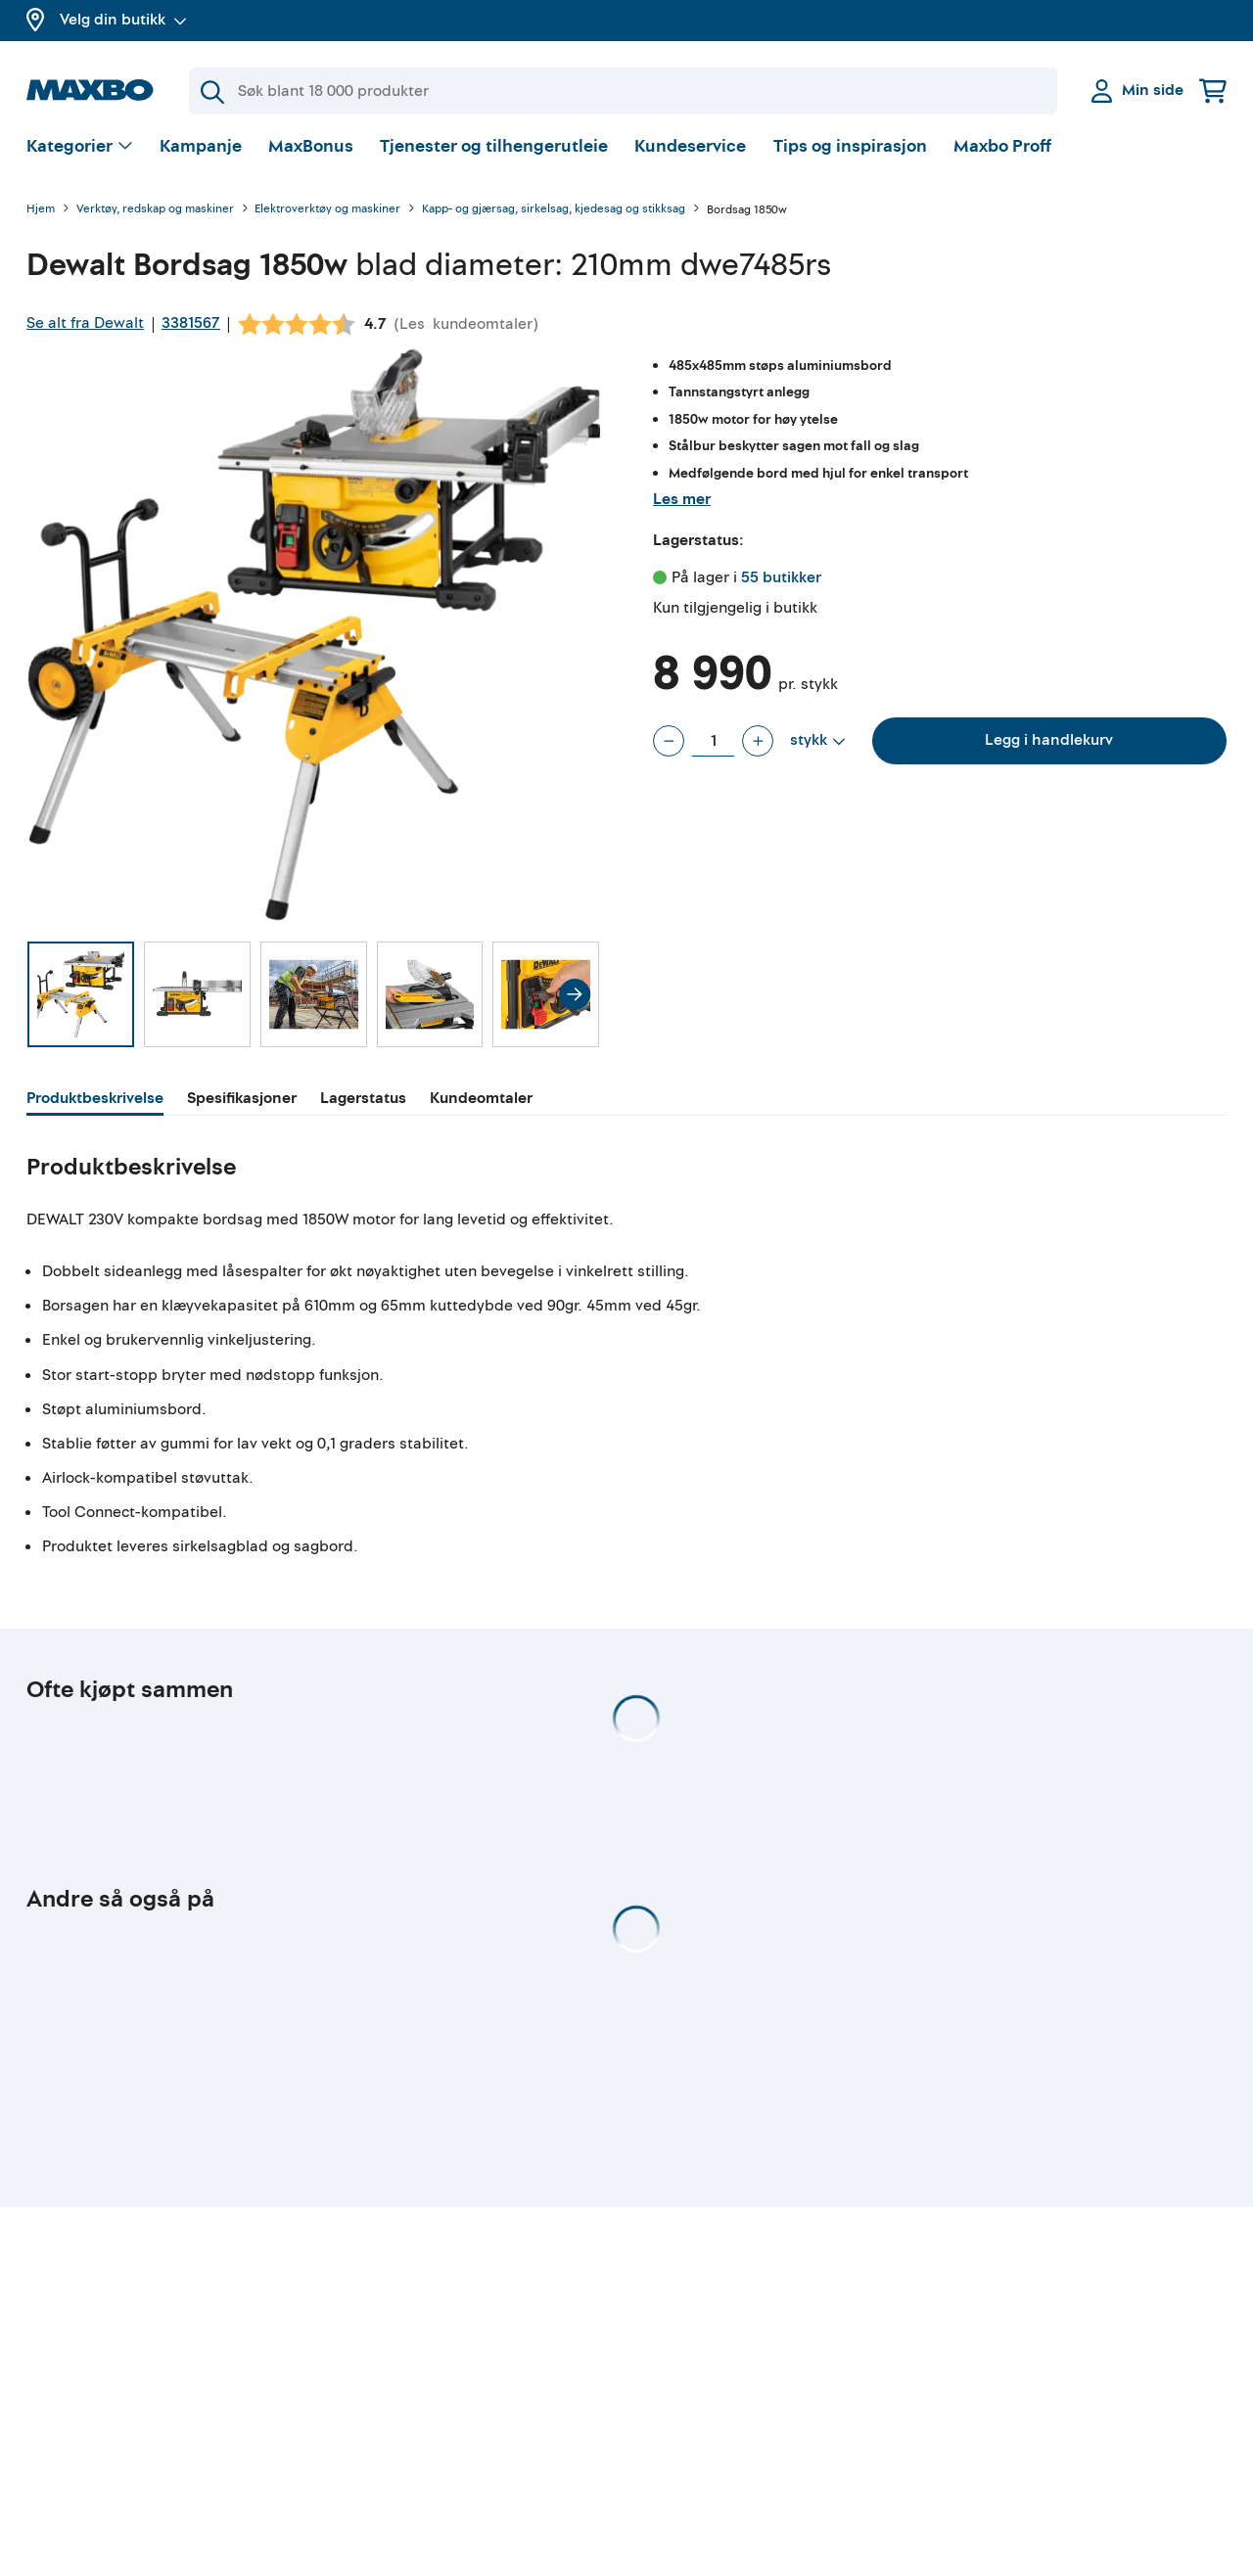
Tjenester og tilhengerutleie (494, 151)
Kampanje (201, 151)
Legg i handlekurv (1049, 745)
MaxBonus (310, 151)
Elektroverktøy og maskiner (327, 214)
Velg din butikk (123, 19)
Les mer (682, 504)
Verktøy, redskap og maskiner (155, 214)
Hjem (40, 214)
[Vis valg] (79, 152)
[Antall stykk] (713, 745)
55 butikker (781, 582)
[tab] (94, 1106)
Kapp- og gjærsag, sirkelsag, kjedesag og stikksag (553, 214)
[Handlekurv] (1213, 90)
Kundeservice (690, 151)
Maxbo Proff (1002, 151)
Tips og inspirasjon (850, 151)
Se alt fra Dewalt (85, 328)
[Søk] (623, 91)
